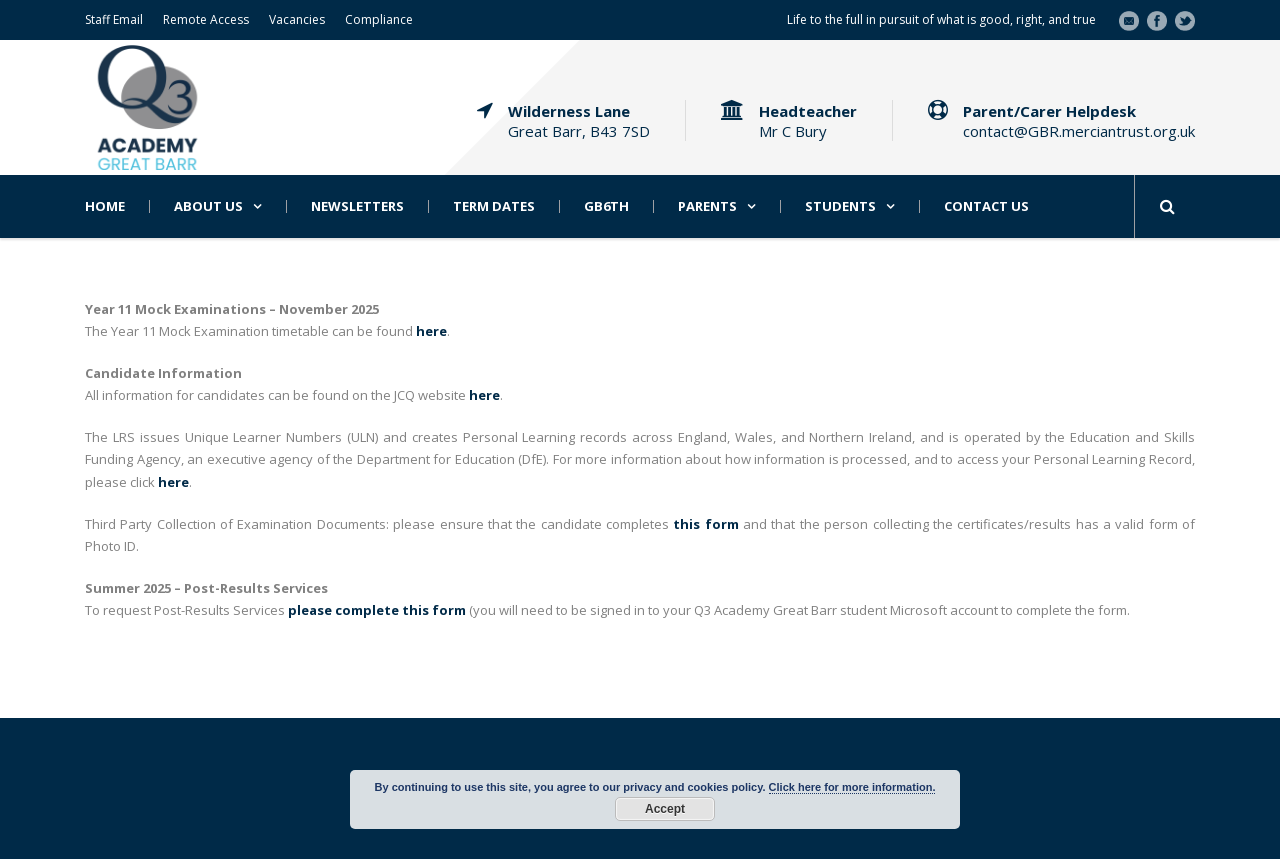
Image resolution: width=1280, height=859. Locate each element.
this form (705, 524)
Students (840, 206)
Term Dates (494, 206)
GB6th (606, 206)
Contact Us (986, 206)
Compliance (379, 19)
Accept (665, 809)
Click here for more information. (852, 787)
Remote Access (206, 19)
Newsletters (357, 206)
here (173, 482)
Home (105, 206)
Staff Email (114, 19)
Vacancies (297, 19)
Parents (707, 206)
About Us (208, 206)
